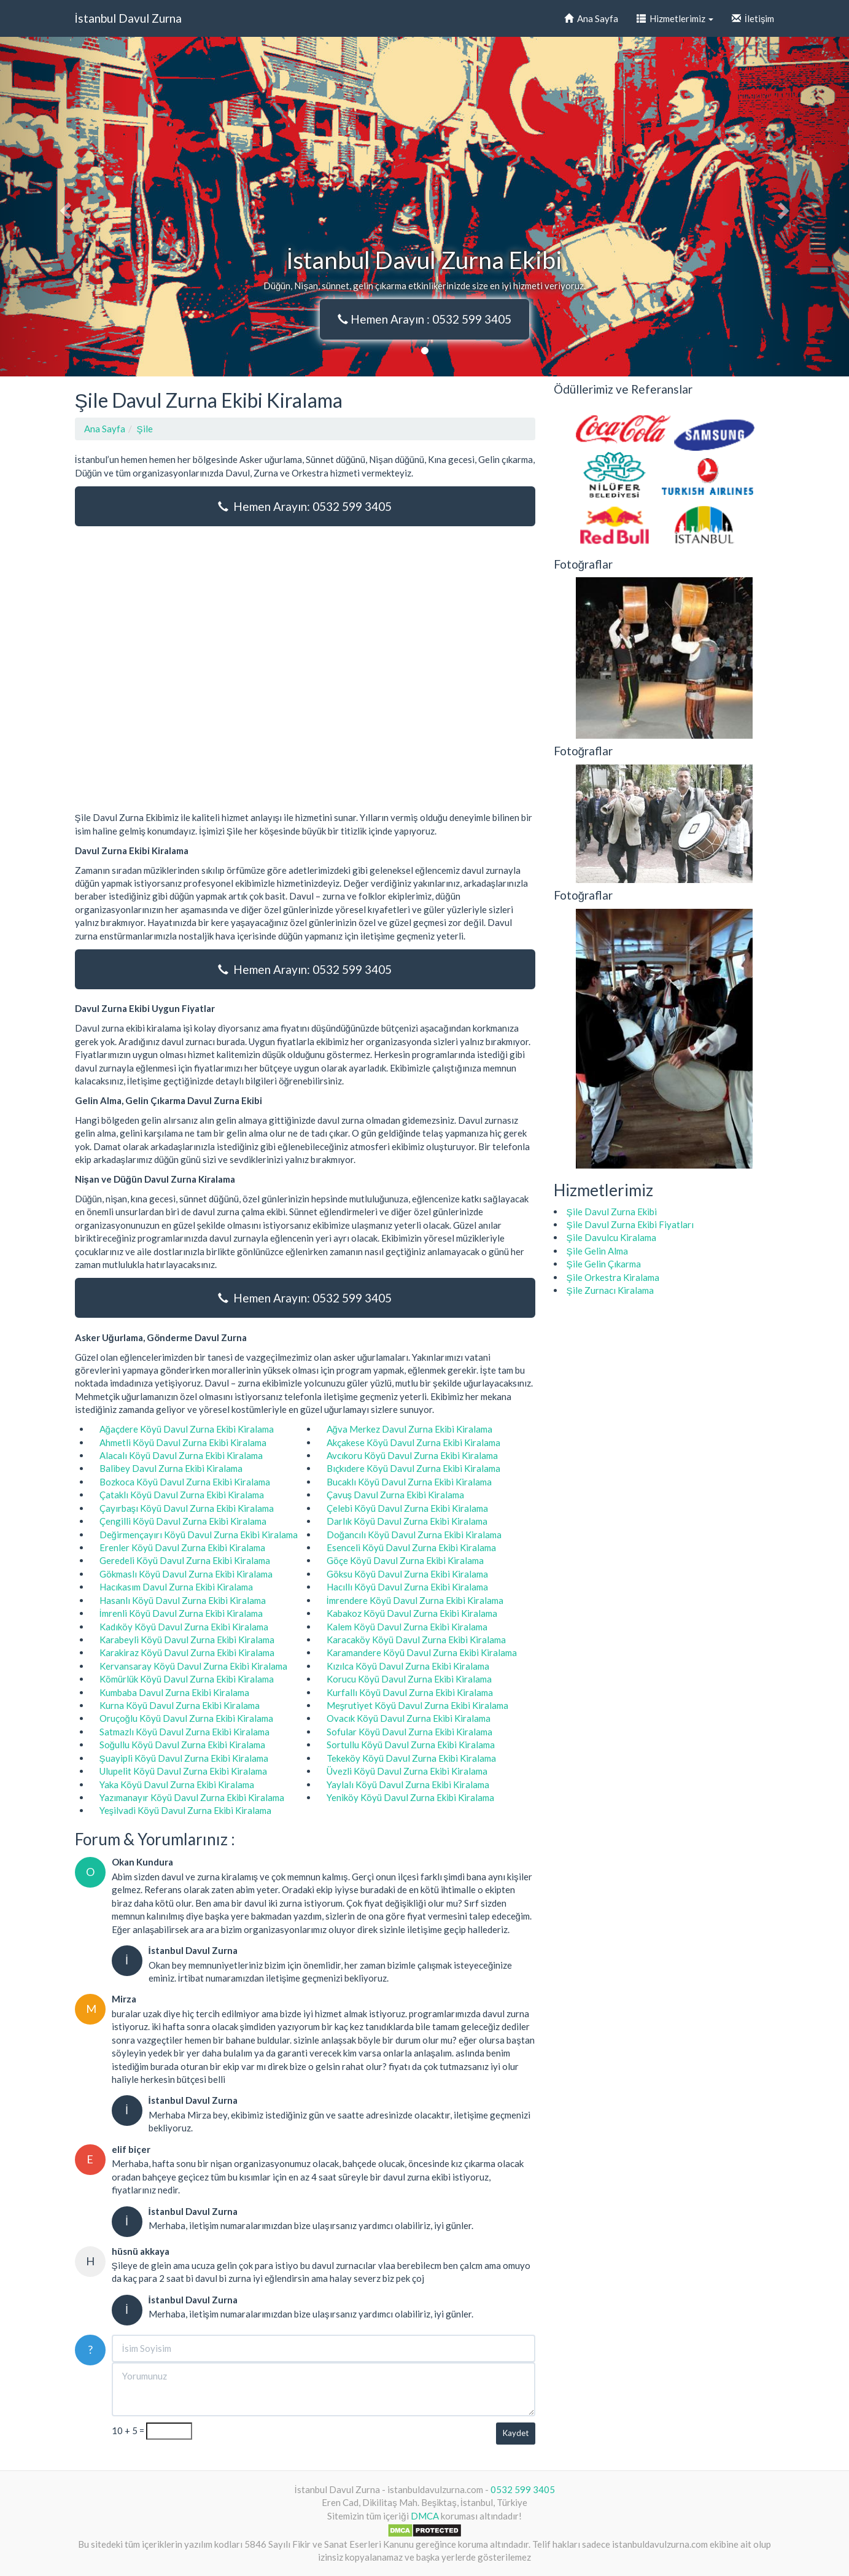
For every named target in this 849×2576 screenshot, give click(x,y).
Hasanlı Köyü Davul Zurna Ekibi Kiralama (182, 1600)
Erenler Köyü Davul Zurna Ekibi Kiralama (182, 1547)
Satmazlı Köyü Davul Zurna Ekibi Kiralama (184, 1731)
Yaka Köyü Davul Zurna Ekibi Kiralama (176, 1784)
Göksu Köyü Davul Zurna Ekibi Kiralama (407, 1573)
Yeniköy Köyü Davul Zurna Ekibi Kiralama (410, 1797)
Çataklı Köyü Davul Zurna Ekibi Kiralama (181, 1494)
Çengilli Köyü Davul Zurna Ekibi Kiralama (182, 1521)
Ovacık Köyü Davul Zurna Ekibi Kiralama (408, 1718)
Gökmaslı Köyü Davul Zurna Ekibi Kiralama (186, 1573)
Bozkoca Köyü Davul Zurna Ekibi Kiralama (184, 1481)
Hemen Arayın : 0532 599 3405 (424, 319)
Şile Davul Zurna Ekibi (612, 1211)
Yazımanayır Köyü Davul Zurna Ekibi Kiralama (191, 1797)
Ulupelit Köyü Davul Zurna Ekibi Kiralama (183, 1770)
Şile (145, 428)
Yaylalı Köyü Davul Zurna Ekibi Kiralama (408, 1784)
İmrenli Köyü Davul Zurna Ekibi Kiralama (181, 1613)
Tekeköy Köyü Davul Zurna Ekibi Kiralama (411, 1758)
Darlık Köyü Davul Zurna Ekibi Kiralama (407, 1521)
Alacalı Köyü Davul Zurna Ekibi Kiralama (181, 1455)
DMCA (425, 2515)
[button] (63, 206)
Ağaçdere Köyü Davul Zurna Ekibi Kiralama (186, 1428)
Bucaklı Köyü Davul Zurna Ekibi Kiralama (409, 1481)
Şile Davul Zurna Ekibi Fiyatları (630, 1224)
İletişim (753, 18)
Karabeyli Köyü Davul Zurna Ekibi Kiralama (186, 1639)
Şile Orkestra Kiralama (613, 1277)
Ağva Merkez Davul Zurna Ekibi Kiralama (409, 1428)
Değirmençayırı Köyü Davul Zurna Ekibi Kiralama (198, 1534)
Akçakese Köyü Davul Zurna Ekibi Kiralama (413, 1442)
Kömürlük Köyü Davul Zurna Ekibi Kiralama (186, 1678)
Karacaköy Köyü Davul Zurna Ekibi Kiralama (416, 1639)
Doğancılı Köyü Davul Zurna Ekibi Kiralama (414, 1534)
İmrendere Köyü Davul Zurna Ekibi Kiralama (415, 1600)
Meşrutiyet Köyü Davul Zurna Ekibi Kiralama (418, 1705)
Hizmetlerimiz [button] (675, 18)
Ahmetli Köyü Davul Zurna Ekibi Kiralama (182, 1442)
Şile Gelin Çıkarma (604, 1263)
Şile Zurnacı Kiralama (610, 1290)
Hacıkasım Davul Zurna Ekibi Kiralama (176, 1586)
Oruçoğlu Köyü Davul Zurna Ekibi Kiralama (186, 1718)
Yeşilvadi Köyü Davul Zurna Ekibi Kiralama (185, 1810)
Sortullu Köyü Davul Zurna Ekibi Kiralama (411, 1744)
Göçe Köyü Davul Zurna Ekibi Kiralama (405, 1560)
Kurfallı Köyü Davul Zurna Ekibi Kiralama (410, 1692)
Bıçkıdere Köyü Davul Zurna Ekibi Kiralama (413, 1468)
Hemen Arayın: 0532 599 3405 (305, 506)
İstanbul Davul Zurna (128, 18)
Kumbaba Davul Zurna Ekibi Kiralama (174, 1692)
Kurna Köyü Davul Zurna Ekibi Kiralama (179, 1705)
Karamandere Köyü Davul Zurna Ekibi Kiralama (422, 1652)
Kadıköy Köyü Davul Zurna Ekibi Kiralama (183, 1626)
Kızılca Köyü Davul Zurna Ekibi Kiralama (408, 1665)
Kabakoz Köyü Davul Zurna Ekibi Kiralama (412, 1613)
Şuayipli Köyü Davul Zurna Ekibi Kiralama (183, 1758)
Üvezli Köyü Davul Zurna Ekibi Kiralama (407, 1770)
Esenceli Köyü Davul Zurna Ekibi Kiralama (411, 1547)
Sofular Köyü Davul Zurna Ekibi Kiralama (409, 1731)
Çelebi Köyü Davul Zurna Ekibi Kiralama (407, 1508)
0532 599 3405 (522, 2489)
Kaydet (516, 2433)
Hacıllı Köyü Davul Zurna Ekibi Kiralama (407, 1586)
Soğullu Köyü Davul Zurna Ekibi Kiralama (182, 1744)
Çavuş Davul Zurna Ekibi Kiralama (396, 1494)
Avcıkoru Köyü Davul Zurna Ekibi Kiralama (412, 1455)
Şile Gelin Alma (597, 1250)
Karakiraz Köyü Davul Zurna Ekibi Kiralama (186, 1652)
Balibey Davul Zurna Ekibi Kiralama (170, 1468)
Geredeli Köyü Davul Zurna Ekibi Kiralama (184, 1560)
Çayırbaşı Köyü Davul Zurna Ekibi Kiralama (186, 1508)
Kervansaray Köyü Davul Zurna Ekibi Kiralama (193, 1665)
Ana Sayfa (591, 18)
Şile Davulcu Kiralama (611, 1237)
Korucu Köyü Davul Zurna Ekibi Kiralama (409, 1678)
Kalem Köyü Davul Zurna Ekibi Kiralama (407, 1626)
